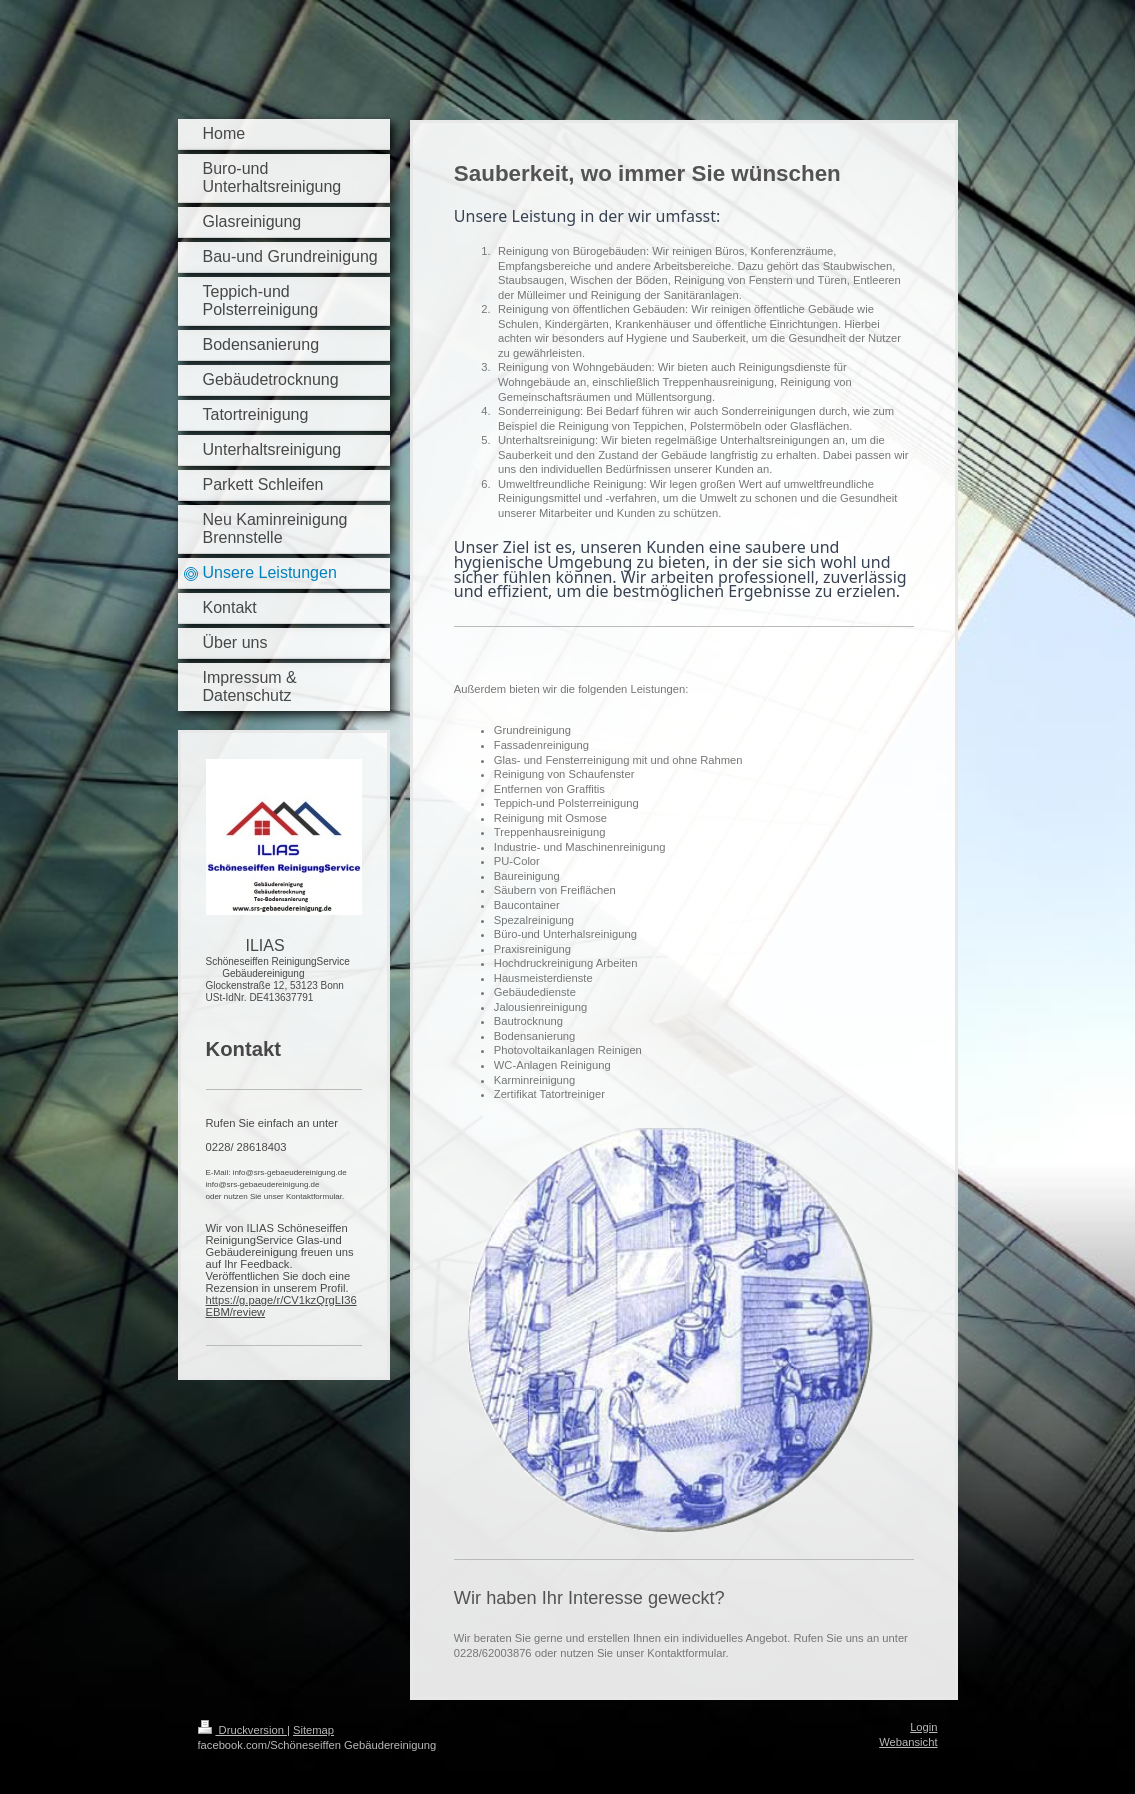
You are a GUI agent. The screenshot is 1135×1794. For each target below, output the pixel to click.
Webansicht (908, 1742)
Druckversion (243, 1730)
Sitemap (313, 1730)
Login (923, 1727)
